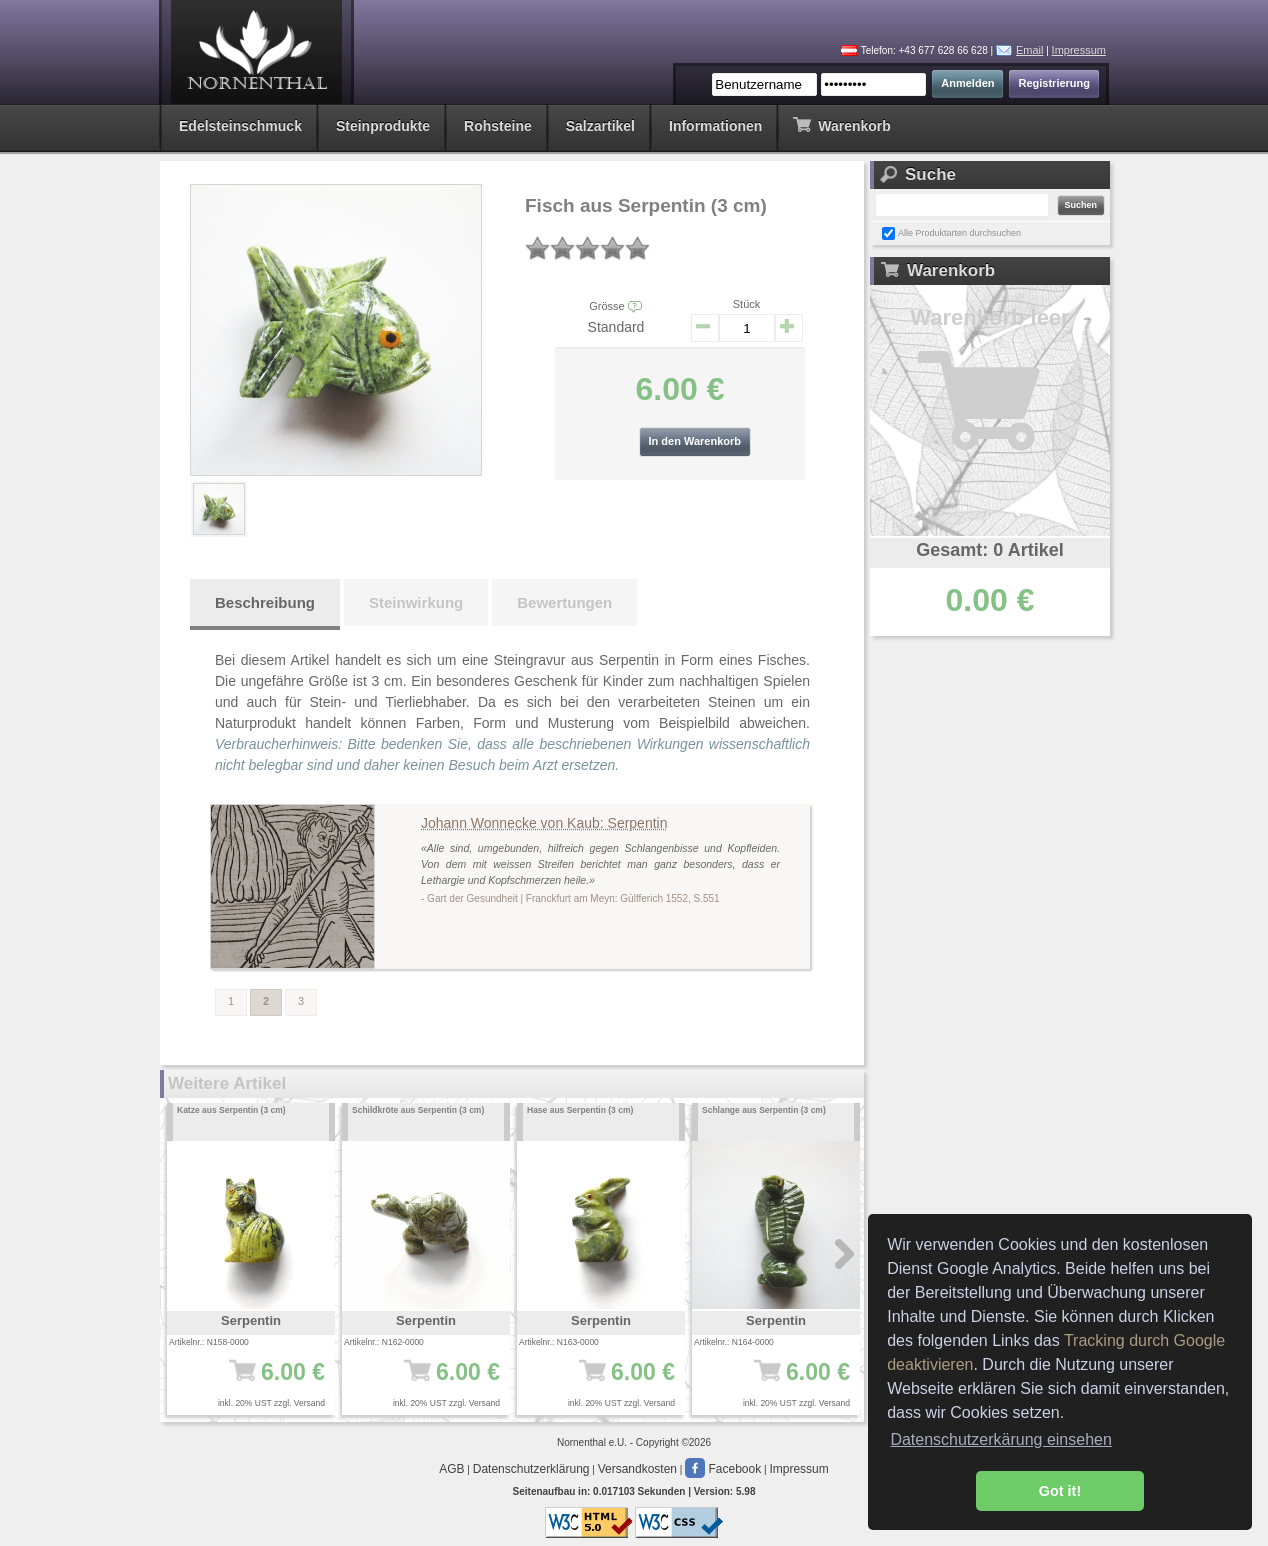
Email (1030, 50)
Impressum (1079, 50)
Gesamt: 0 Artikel (989, 550)
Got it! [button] (1060, 1491)
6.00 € (257, 1382)
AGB (451, 1469)
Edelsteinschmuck (240, 126)
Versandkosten (637, 1469)
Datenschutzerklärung (531, 1469)
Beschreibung (265, 602)
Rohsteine (498, 126)
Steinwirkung (416, 602)
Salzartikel (600, 126)
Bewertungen (564, 602)
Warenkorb (841, 124)
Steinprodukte (383, 126)
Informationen (715, 126)
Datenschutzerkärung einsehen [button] (1000, 1439)
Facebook (723, 1469)
